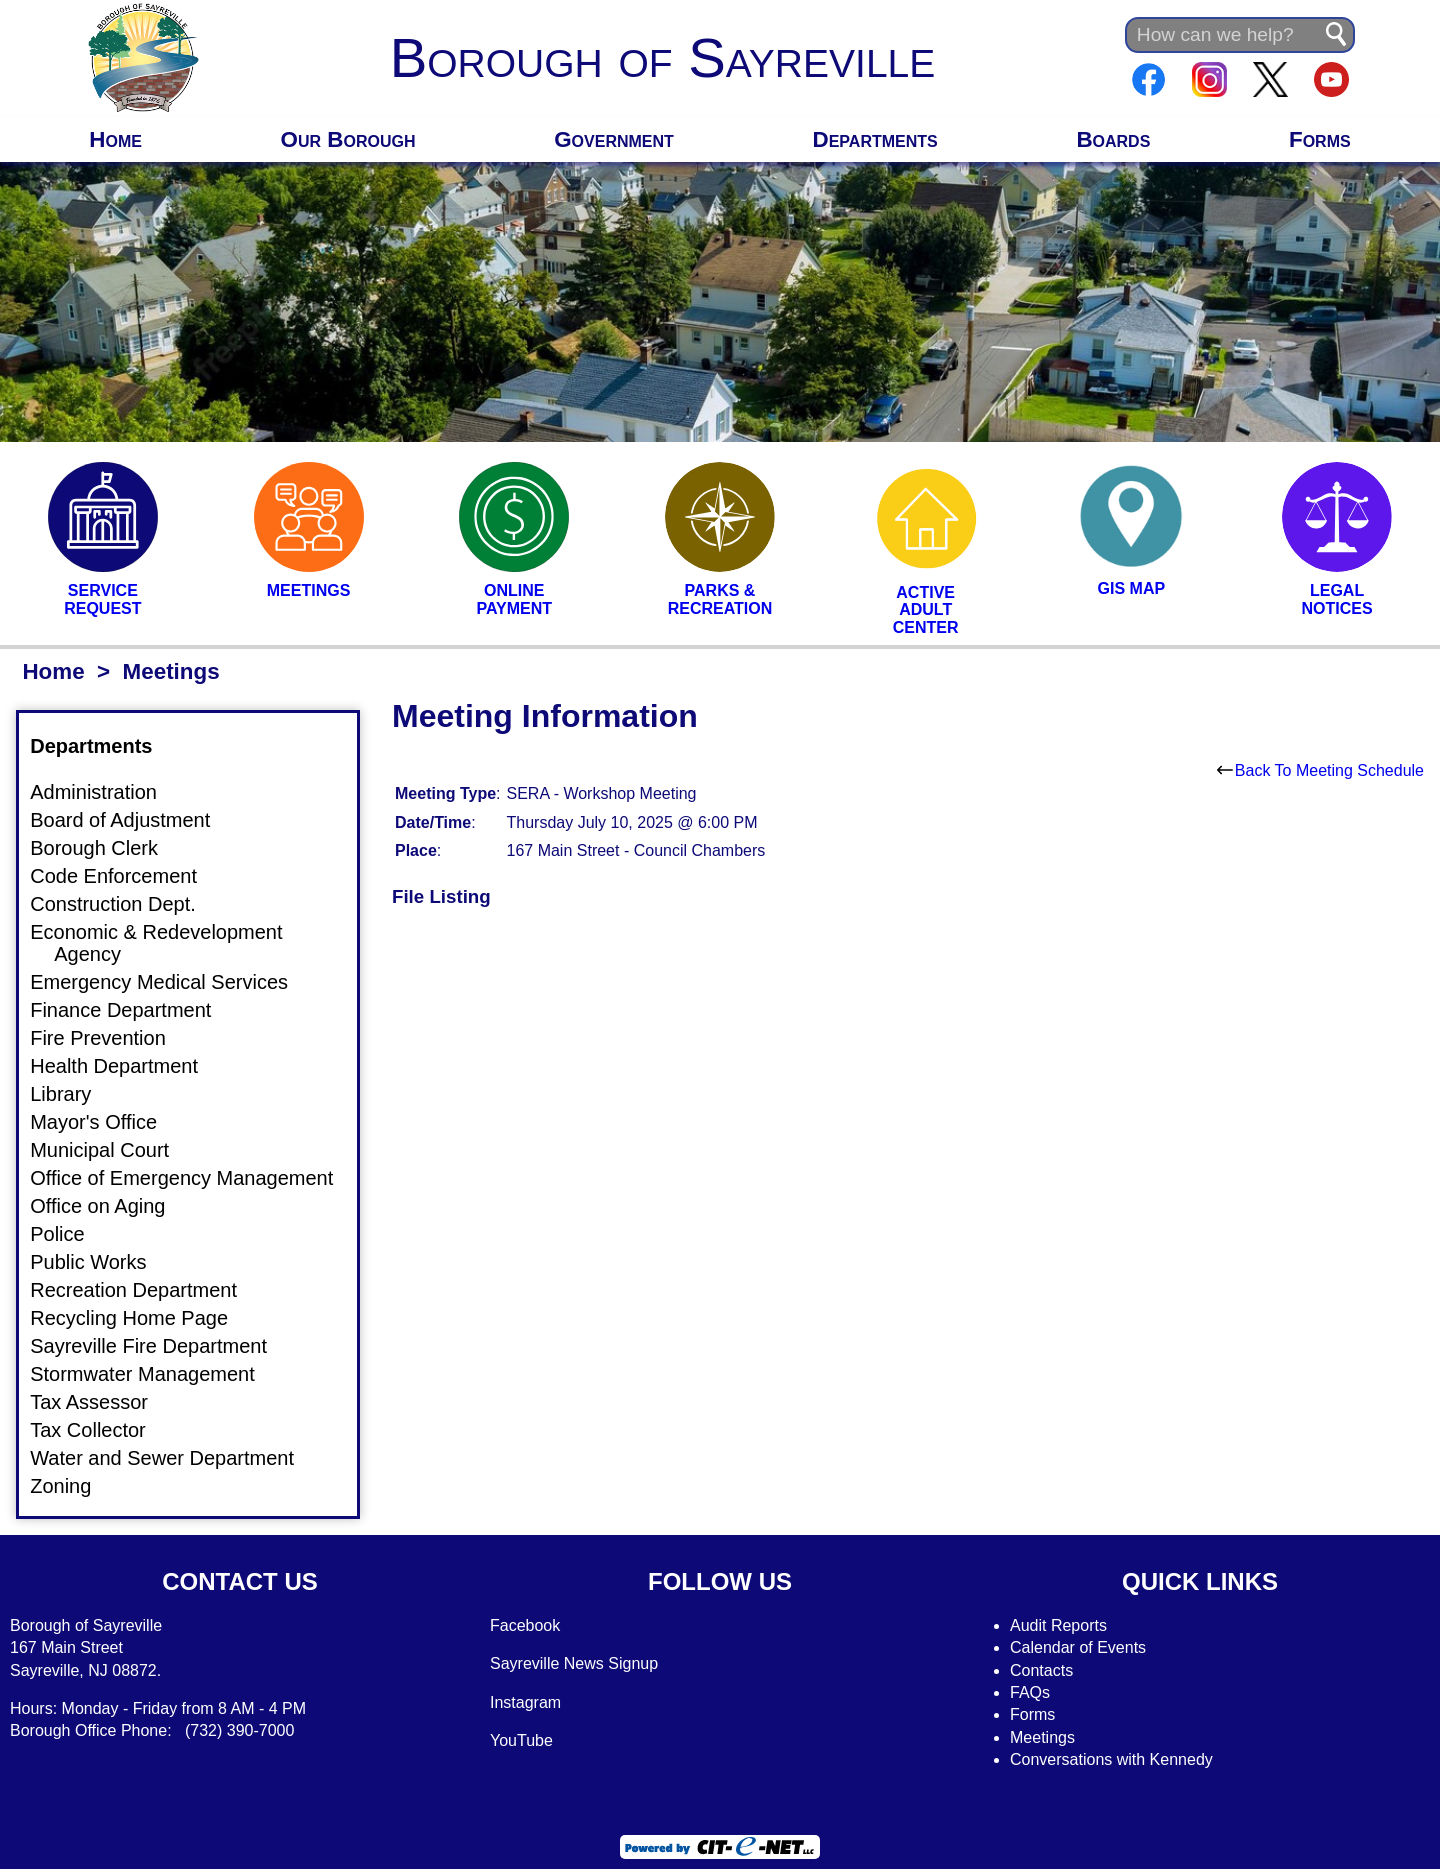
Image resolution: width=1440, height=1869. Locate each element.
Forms (1320, 139)
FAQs (1030, 1692)
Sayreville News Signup (574, 1663)
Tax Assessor (101, 1402)
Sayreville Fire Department (160, 1346)
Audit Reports (1058, 1625)
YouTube (521, 1740)
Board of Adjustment (132, 820)
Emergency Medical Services (171, 982)
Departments (875, 139)
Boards (1113, 139)
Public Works (100, 1262)
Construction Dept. (125, 904)
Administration (105, 792)
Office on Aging (109, 1206)
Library (72, 1094)
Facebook (525, 1625)
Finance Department (132, 1010)
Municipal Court (111, 1150)
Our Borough (348, 139)
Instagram (525, 1702)
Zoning (72, 1486)
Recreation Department (145, 1290)
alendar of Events (1084, 1647)
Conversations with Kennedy (1111, 1759)
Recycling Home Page (141, 1318)
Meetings (1042, 1737)
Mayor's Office (105, 1122)
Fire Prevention (110, 1038)
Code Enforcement (125, 876)
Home (115, 139)
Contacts (1041, 1670)
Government (614, 139)
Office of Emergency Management (193, 1178)
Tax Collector (100, 1430)
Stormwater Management (154, 1374)
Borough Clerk (106, 848)
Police (69, 1234)
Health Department (126, 1066)
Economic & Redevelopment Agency (168, 943)
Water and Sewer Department (174, 1458)
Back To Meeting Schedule (1320, 770)
